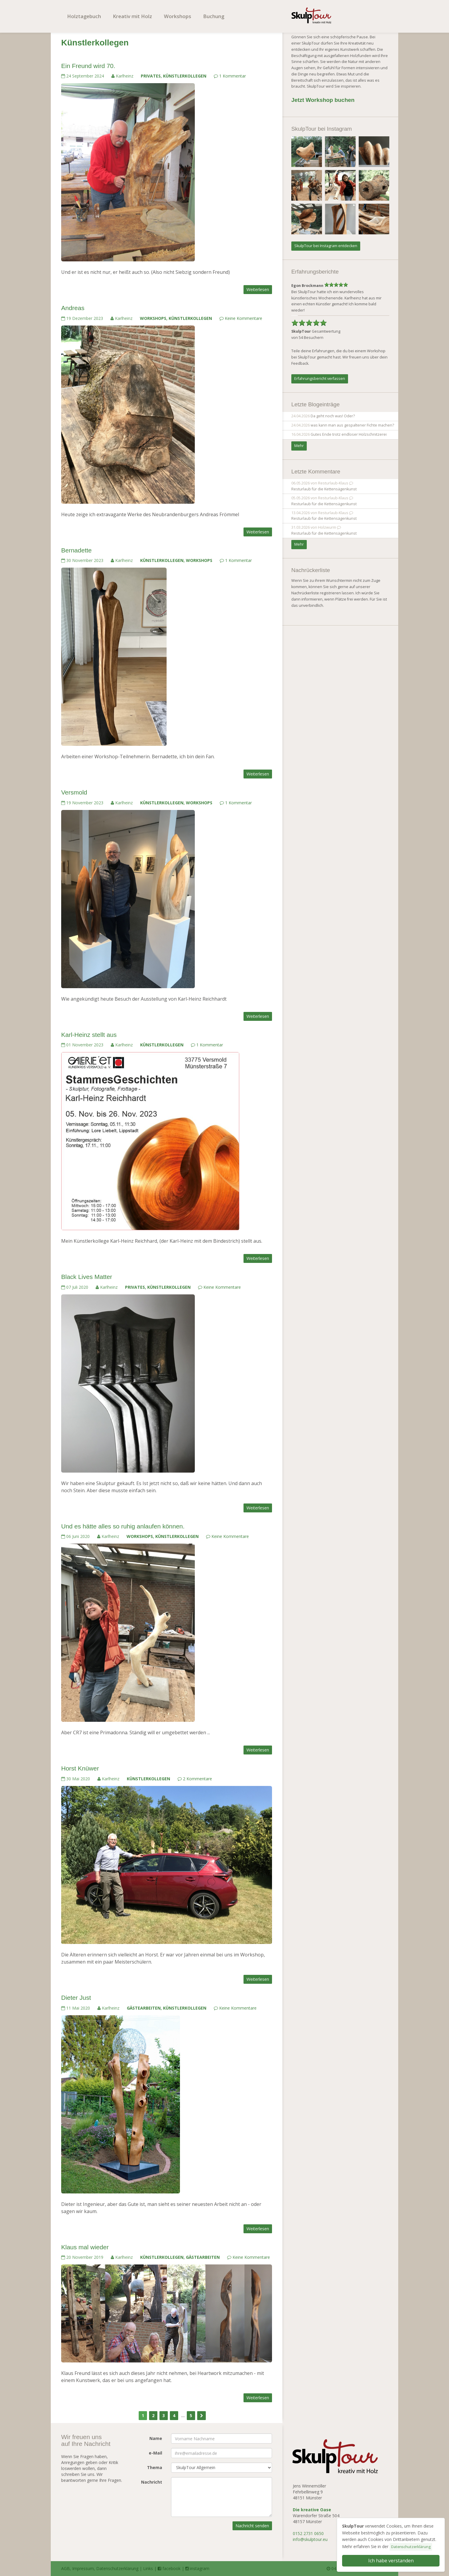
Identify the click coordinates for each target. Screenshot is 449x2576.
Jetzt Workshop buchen (323, 100)
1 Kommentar (230, 76)
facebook (169, 2568)
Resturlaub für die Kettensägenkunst (324, 489)
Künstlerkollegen (184, 76)
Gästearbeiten (144, 2008)
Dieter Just (76, 1997)
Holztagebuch (84, 16)
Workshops (177, 16)
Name (155, 2438)
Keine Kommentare (240, 318)
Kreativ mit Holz (132, 16)
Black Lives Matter (86, 1276)
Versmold (74, 792)
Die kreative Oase (312, 2509)
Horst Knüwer (80, 1768)
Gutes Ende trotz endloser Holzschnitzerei (349, 434)
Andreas (72, 307)
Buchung (213, 16)
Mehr (299, 445)
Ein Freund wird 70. (88, 65)
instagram (197, 2568)
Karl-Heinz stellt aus (89, 1034)
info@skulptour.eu (310, 2539)
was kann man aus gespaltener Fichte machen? (352, 425)
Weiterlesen (257, 289)
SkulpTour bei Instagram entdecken (325, 245)
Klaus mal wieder (85, 2247)
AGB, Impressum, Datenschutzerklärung (99, 2568)
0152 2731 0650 (308, 2533)
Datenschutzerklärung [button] (411, 2546)
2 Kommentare (195, 1778)
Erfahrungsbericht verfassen (319, 378)
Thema (154, 2467)
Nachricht (151, 2482)
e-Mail (155, 2453)
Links (148, 2568)
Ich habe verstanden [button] (391, 2560)
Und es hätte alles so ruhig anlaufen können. (123, 1526)
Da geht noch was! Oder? (333, 415)
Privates (151, 76)
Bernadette (76, 550)
